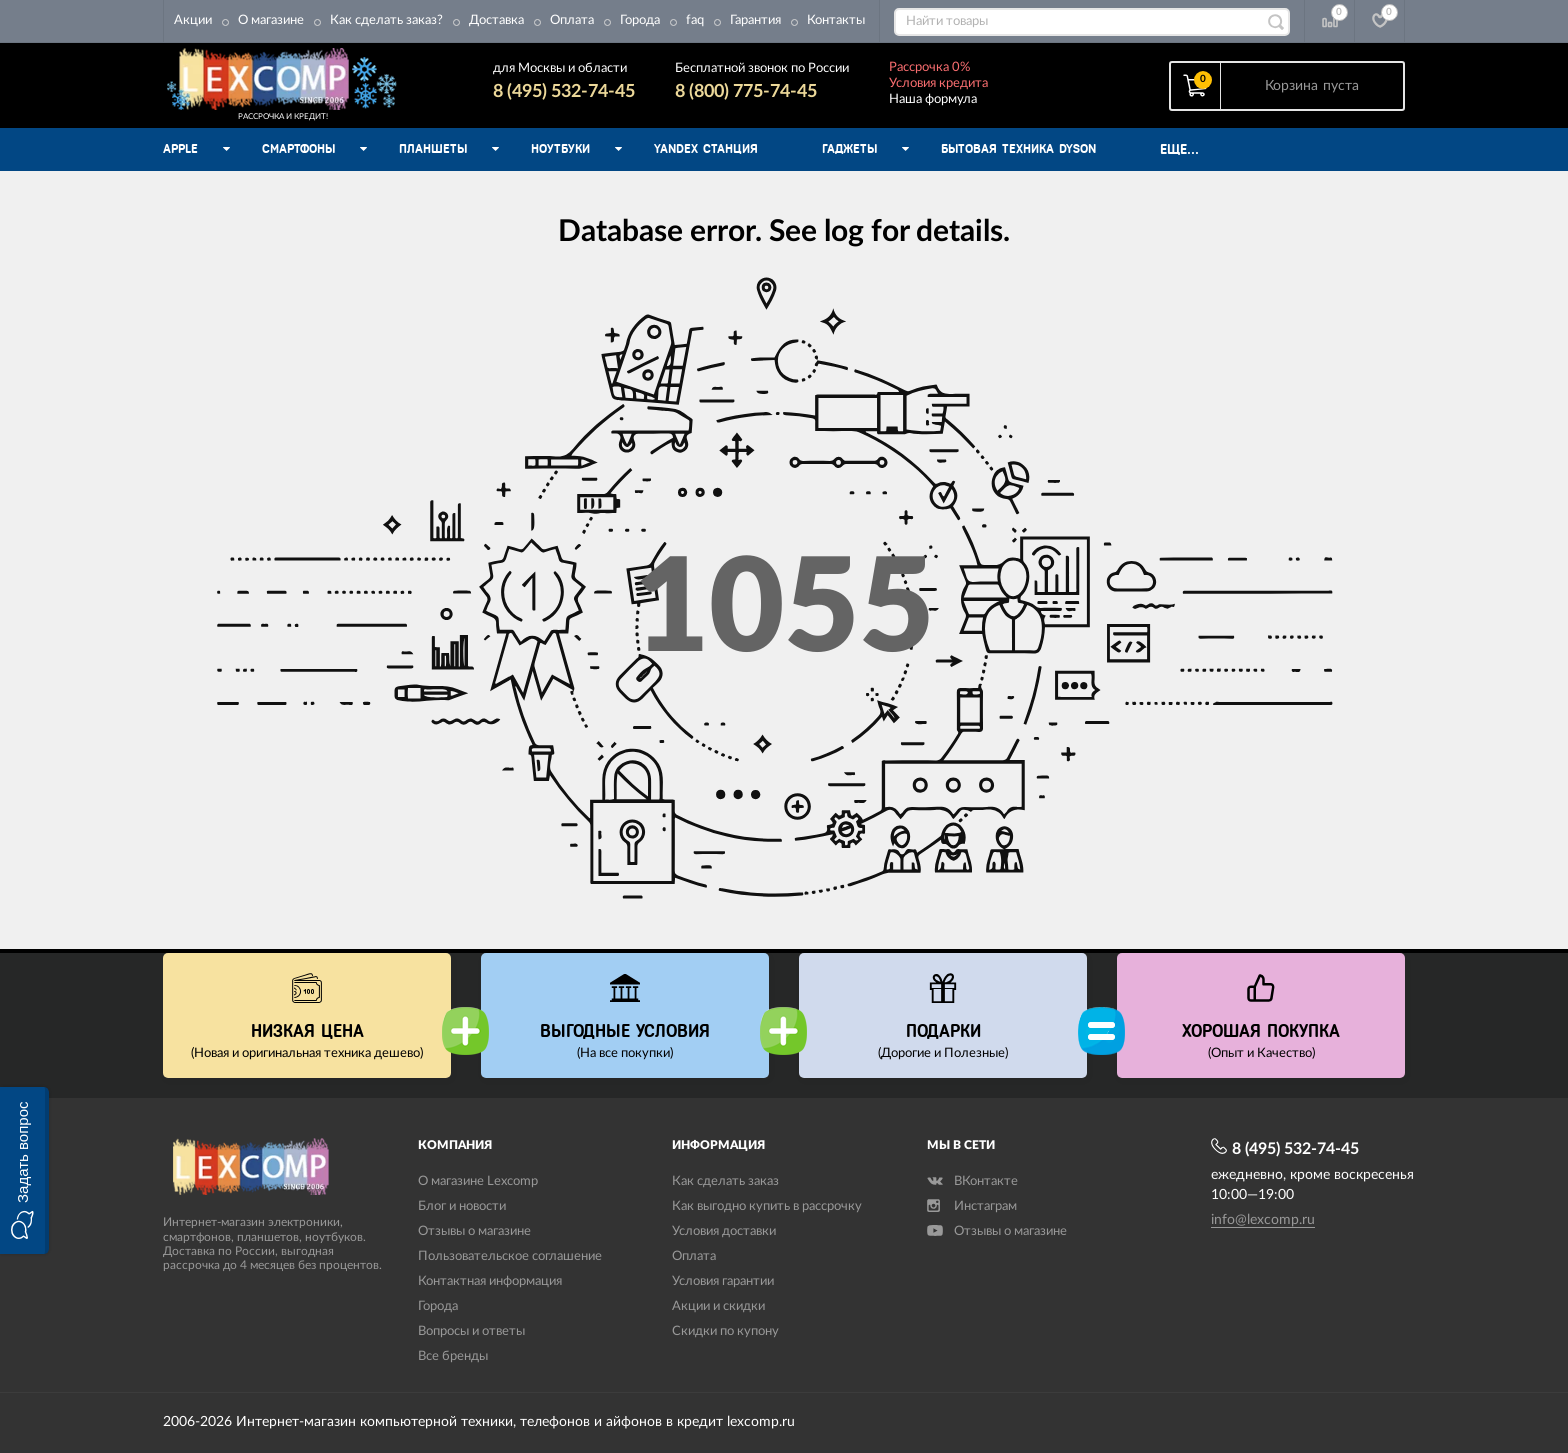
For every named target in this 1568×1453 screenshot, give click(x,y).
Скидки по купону (725, 1331)
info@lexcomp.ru (1263, 1220)
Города (640, 20)
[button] (24, 1170)
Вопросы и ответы (471, 1331)
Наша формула (933, 99)
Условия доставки (724, 1231)
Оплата (572, 20)
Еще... (1179, 149)
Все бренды (453, 1356)
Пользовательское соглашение (510, 1256)
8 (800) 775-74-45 (746, 92)
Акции (193, 20)
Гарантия (755, 20)
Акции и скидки (718, 1306)
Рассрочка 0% (929, 67)
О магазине (271, 20)
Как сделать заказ (725, 1181)
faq (695, 20)
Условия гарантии (723, 1281)
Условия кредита (938, 83)
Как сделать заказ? (386, 20)
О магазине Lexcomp (478, 1181)
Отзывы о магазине (474, 1231)
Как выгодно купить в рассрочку (767, 1206)
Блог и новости (462, 1206)
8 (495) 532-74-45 (564, 92)
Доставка (496, 20)
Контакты (836, 20)
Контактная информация (490, 1281)
